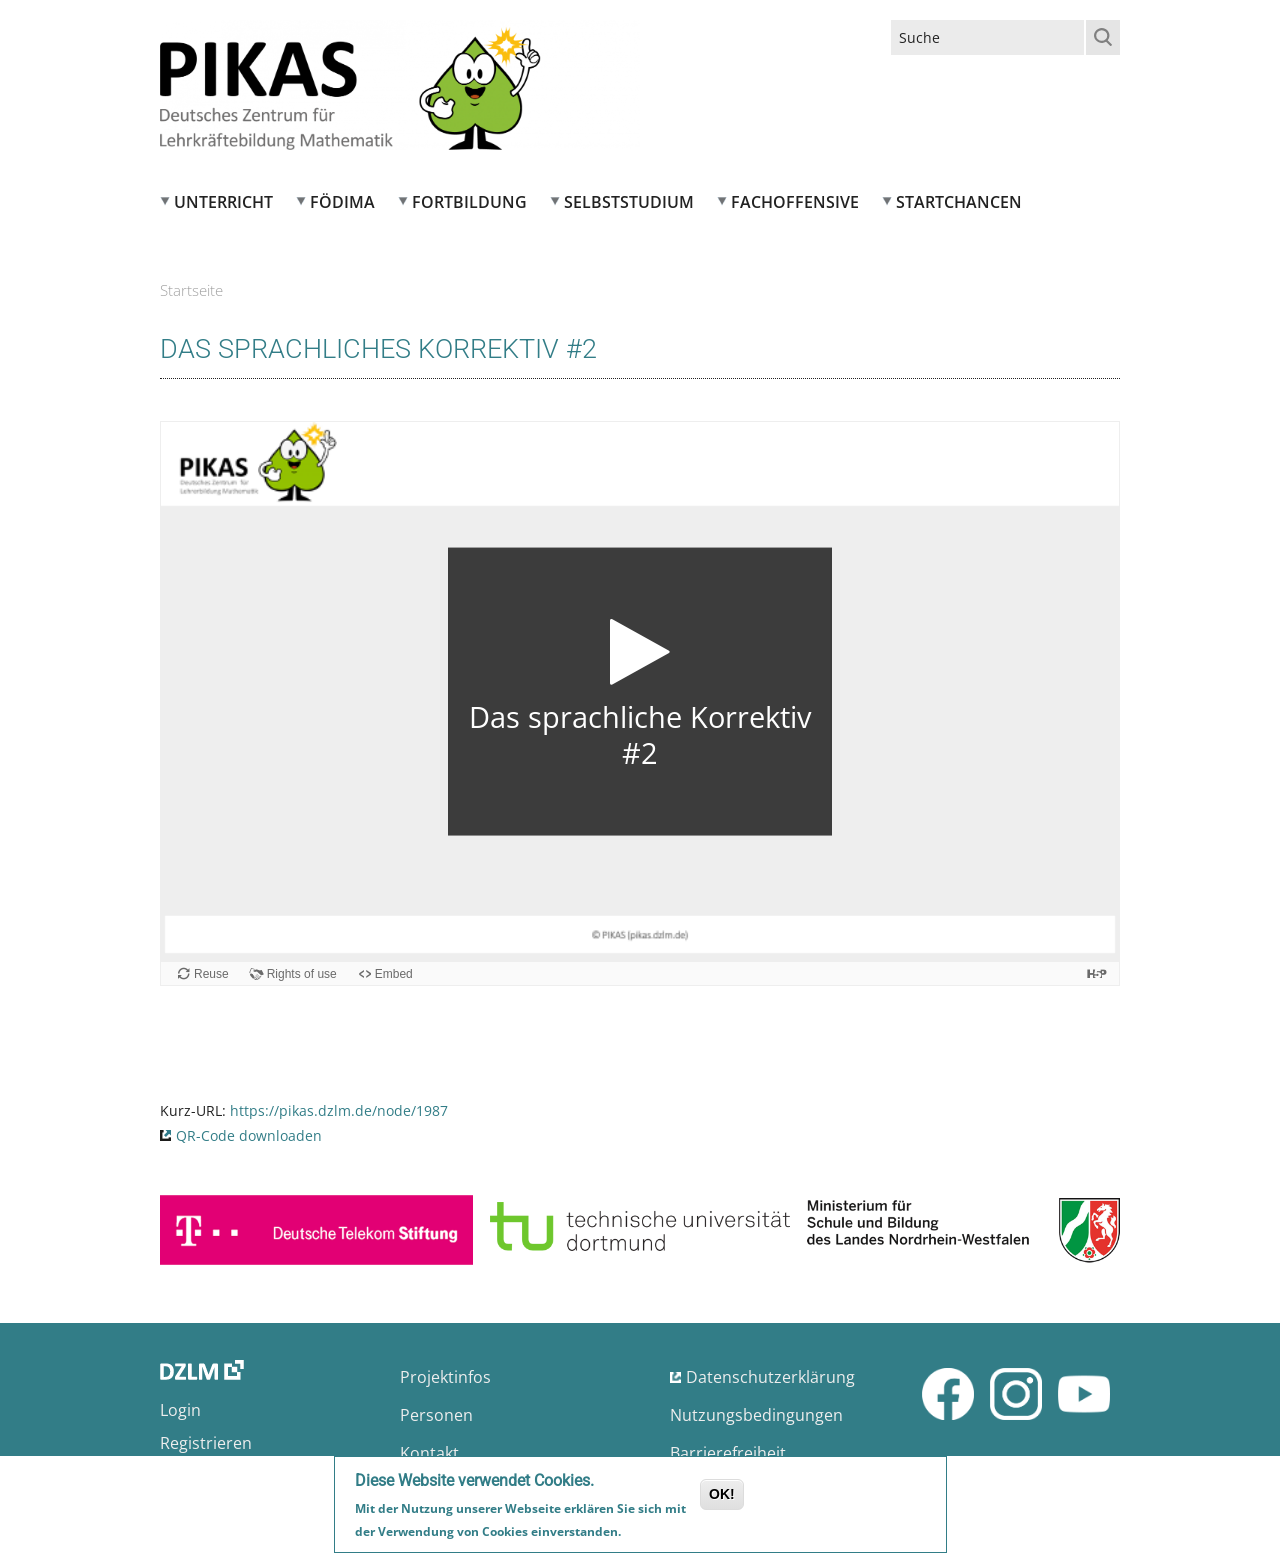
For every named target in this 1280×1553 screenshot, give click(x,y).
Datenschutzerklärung (770, 1377)
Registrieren (206, 1443)
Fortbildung (469, 202)
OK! (722, 1494)
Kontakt (429, 1453)
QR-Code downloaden (249, 1135)
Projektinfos (445, 1377)
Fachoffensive (795, 202)
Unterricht (223, 202)
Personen (436, 1415)
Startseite (191, 290)
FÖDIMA (342, 202)
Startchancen (959, 202)
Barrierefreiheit (728, 1453)
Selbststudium (629, 202)
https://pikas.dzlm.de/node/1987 (339, 1110)
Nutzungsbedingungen (756, 1415)
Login (180, 1410)
